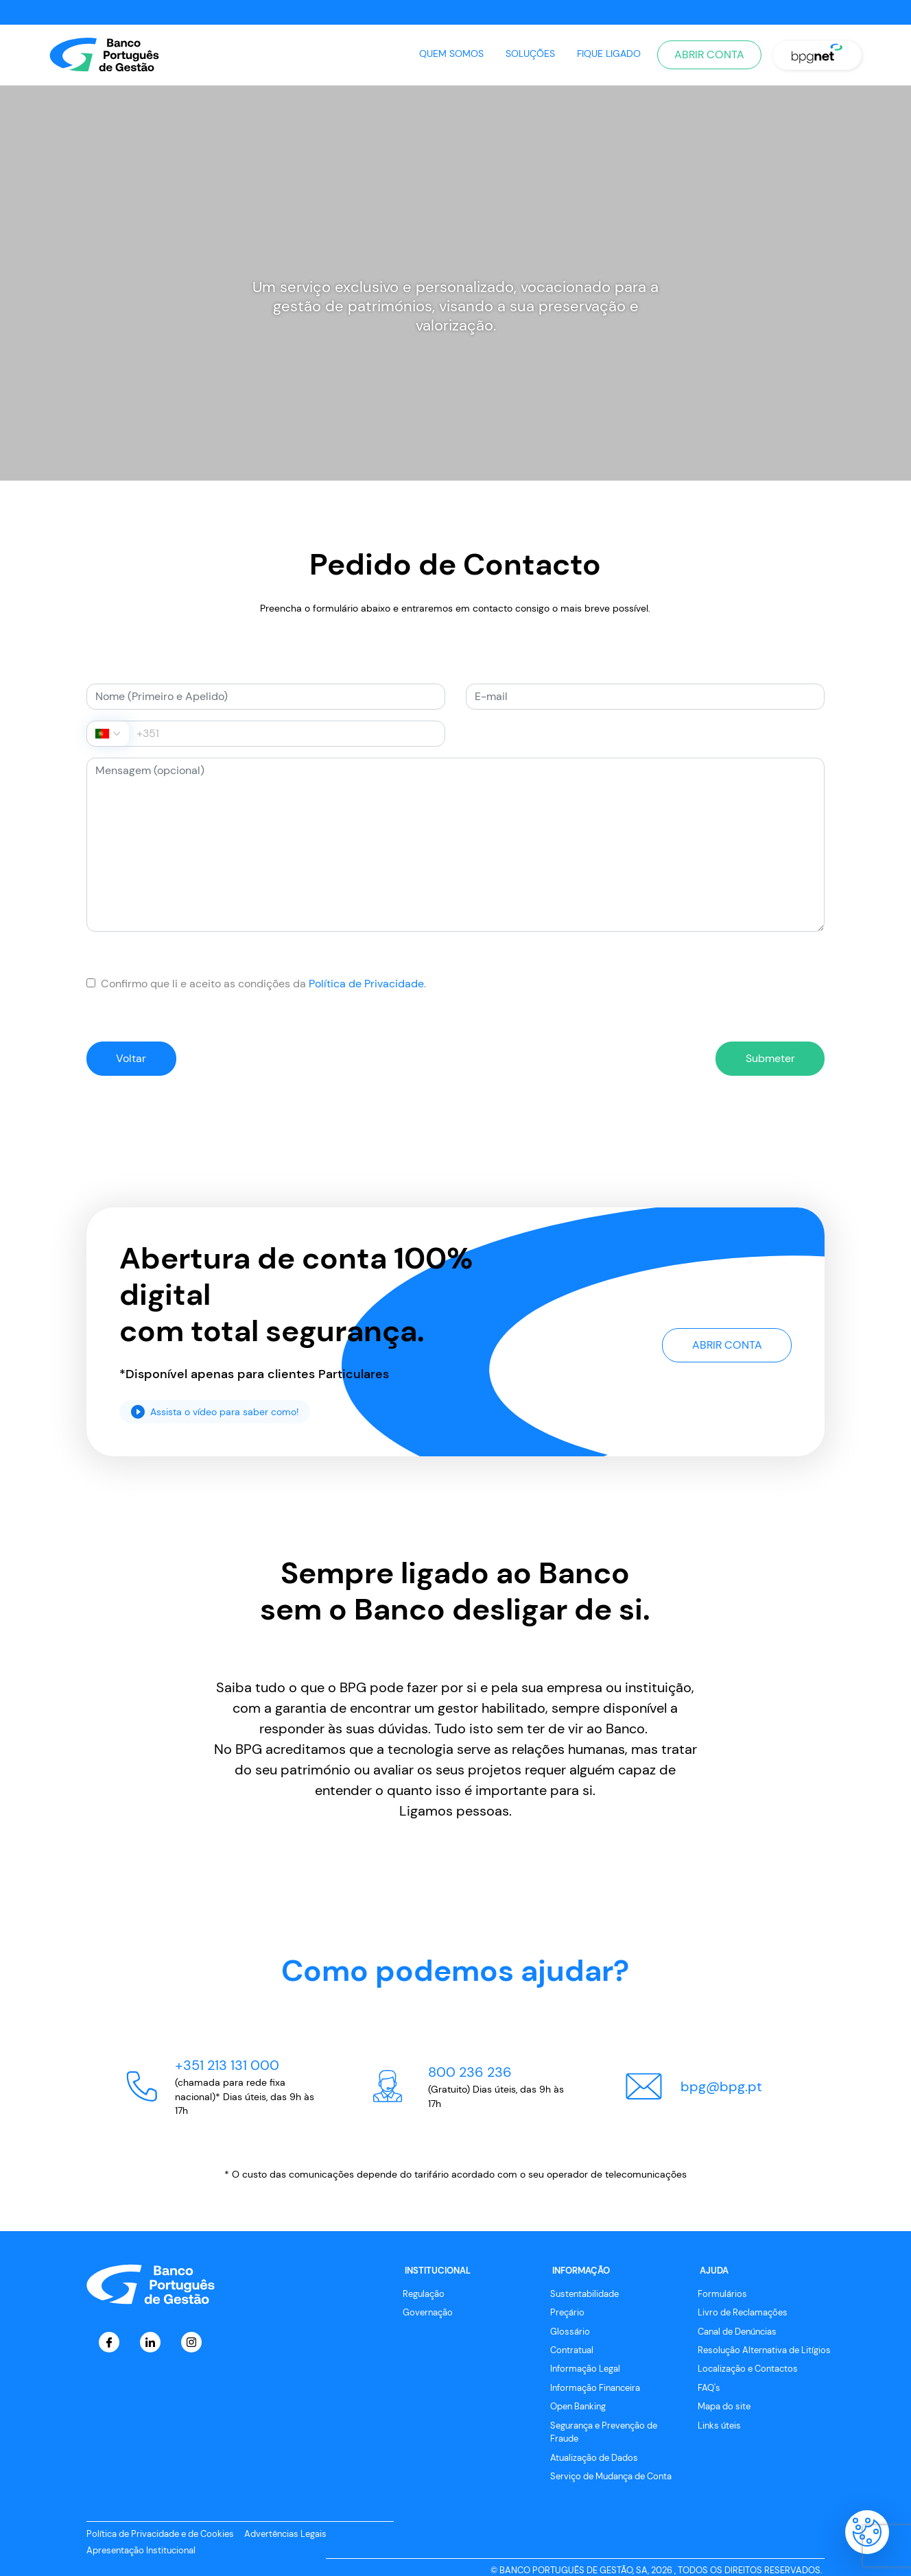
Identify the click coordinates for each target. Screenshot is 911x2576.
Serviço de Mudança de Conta (611, 2477)
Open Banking (578, 2408)
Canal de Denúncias (737, 2332)
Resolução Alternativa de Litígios (764, 2351)
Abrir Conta (709, 54)
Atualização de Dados (594, 2458)
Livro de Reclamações (743, 2314)
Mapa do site (724, 2408)
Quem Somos (451, 53)
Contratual (571, 2351)
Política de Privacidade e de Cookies (160, 2535)
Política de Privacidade (366, 983)
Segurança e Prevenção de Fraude (603, 2433)
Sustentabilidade (584, 2295)
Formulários (722, 2295)
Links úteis (719, 2427)
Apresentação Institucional (141, 2551)
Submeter (766, 1058)
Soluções (530, 53)
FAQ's (709, 2389)
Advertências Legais (285, 2535)
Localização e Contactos (748, 2370)
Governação (428, 2314)
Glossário (570, 2332)
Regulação (424, 2295)
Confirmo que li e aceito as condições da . (256, 983)
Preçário (567, 2314)
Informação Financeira (595, 2389)
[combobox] (107, 733)
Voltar (135, 1058)
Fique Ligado (609, 53)
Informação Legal (585, 2370)
